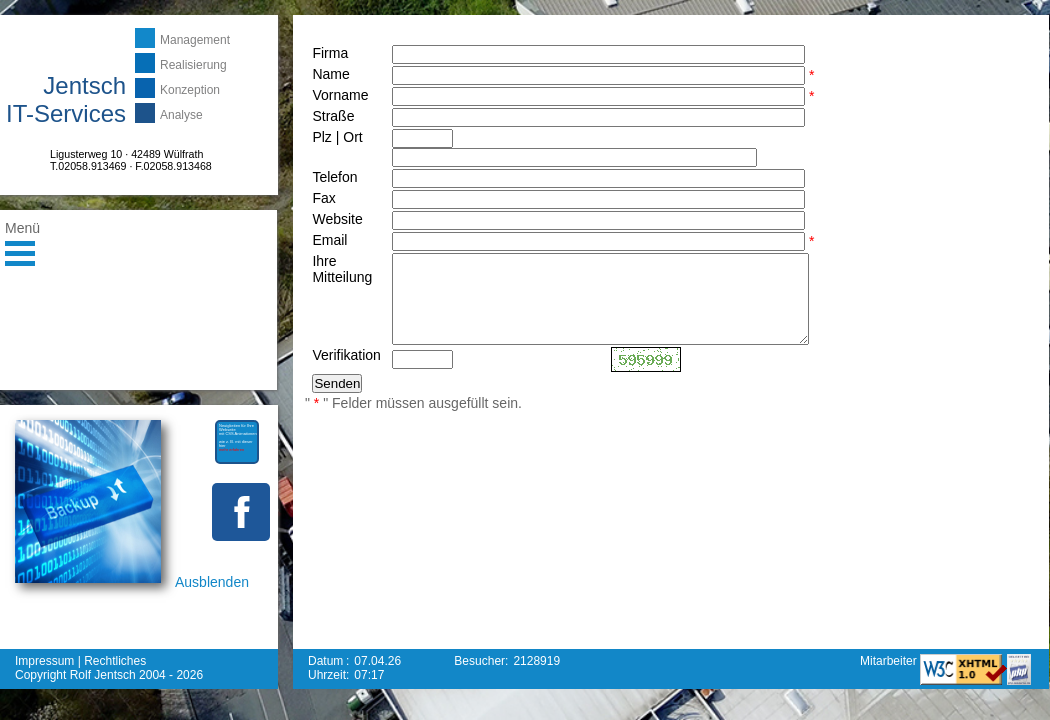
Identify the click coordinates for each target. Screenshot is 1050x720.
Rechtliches (115, 661)
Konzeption (190, 90)
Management (195, 40)
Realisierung (193, 65)
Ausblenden (212, 582)
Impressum (44, 661)
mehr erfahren (231, 449)
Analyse (181, 115)
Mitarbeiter (890, 661)
